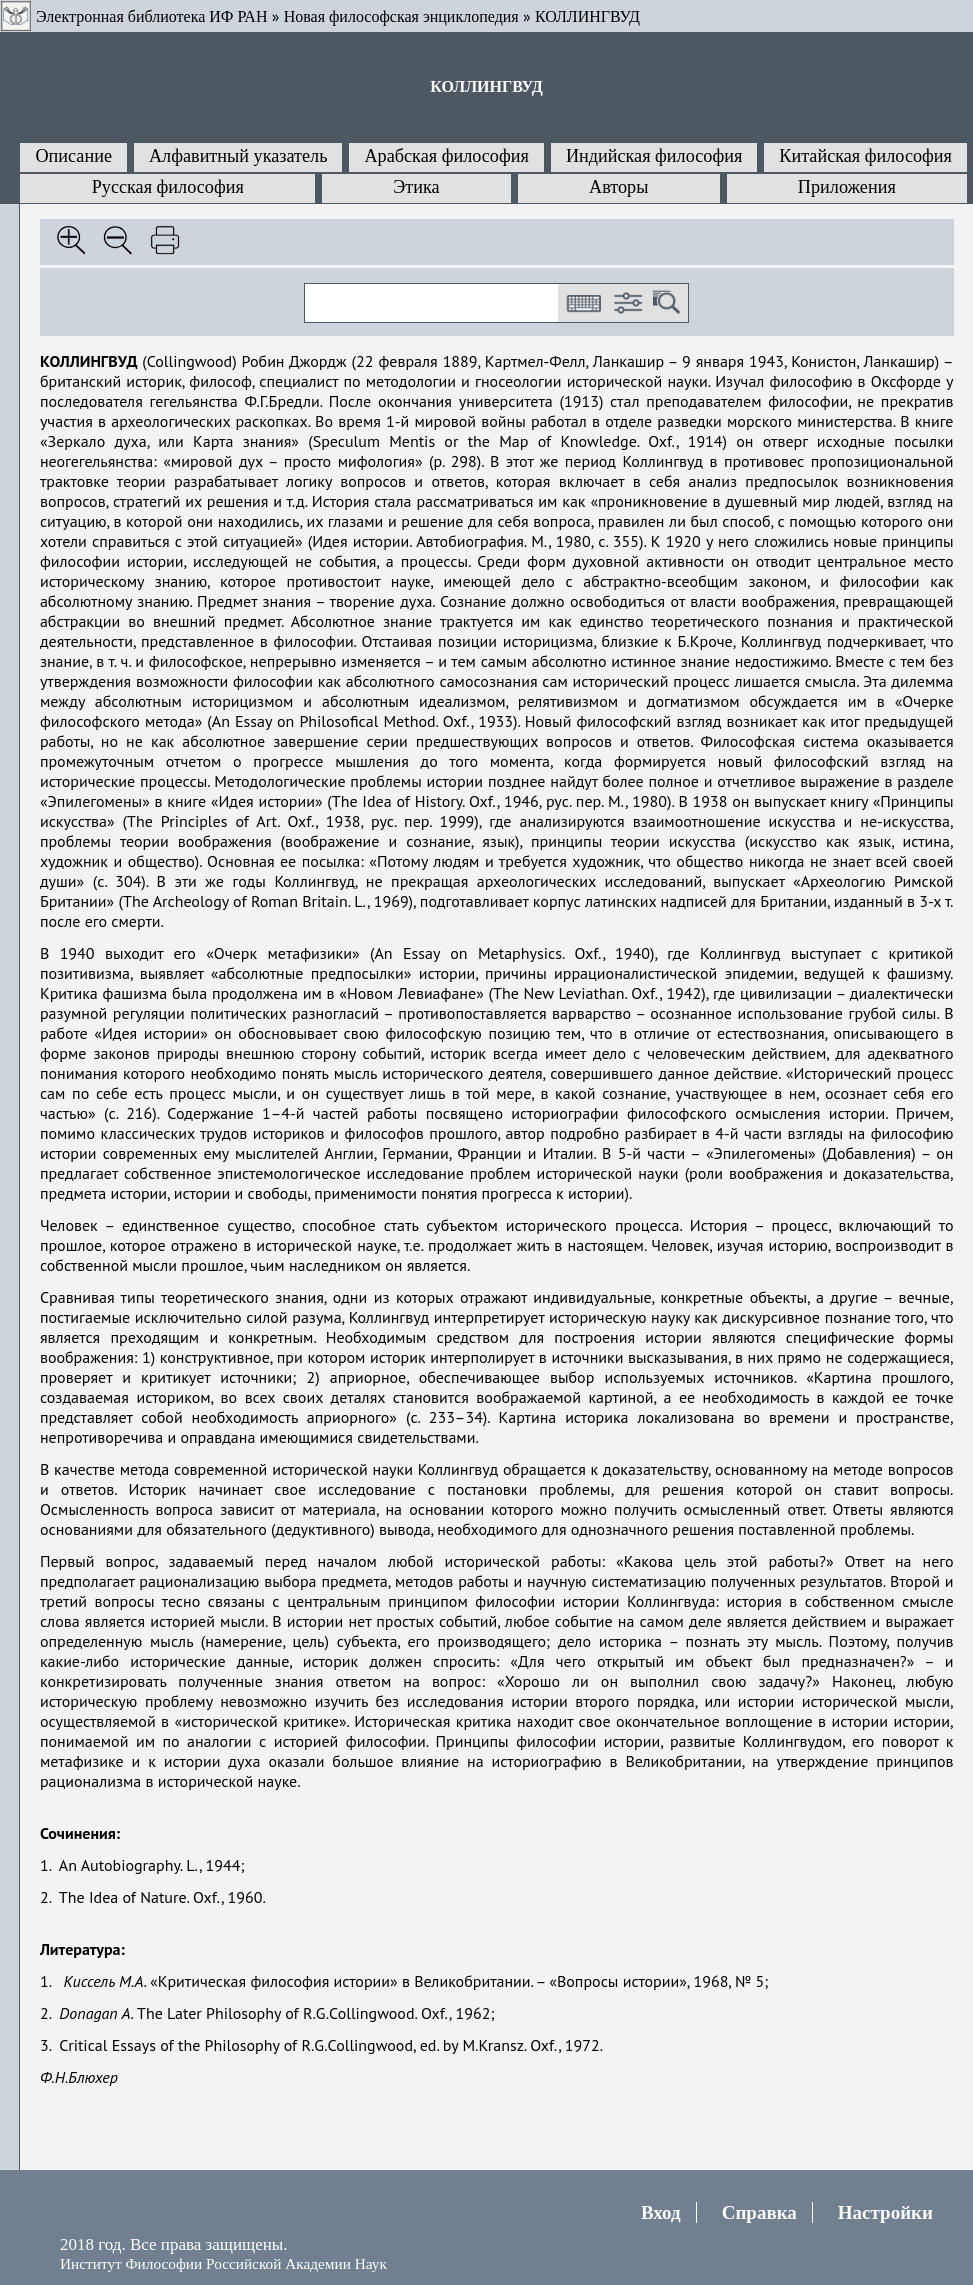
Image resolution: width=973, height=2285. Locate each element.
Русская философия (168, 187)
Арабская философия (446, 156)
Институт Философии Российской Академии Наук (223, 2263)
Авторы (618, 187)
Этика (416, 187)
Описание (73, 156)
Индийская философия (654, 156)
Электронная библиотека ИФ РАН (151, 16)
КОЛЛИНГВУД (587, 16)
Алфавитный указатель (238, 156)
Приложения (847, 187)
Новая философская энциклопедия (401, 16)
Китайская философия (865, 156)
